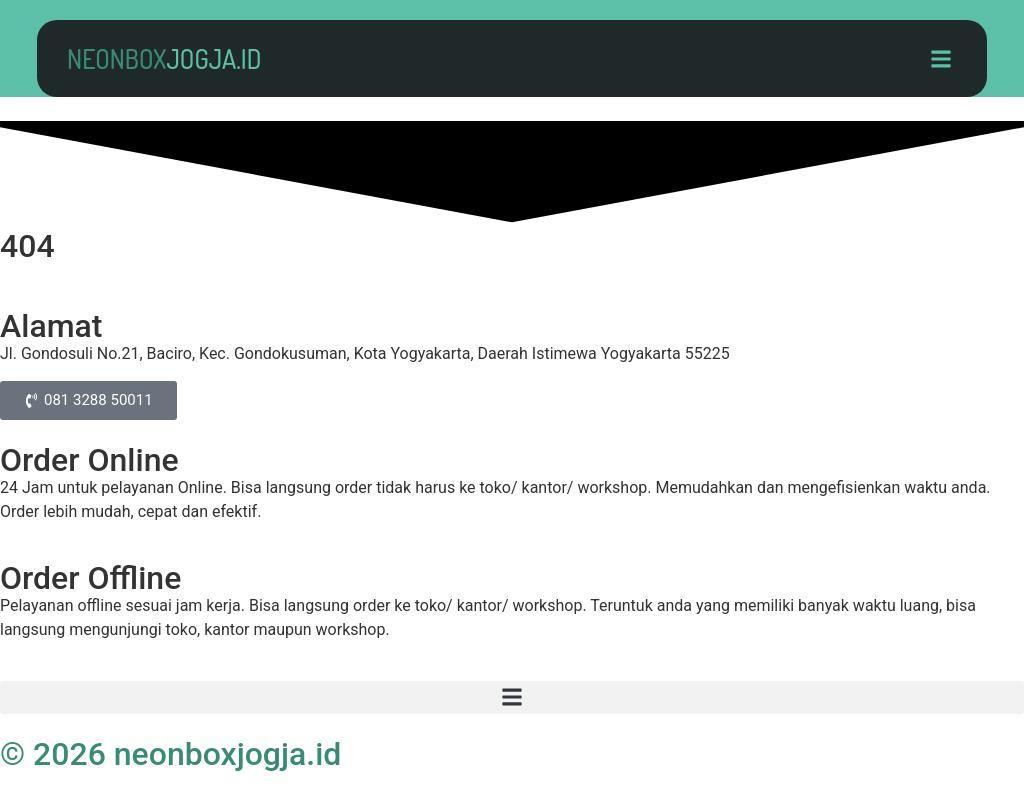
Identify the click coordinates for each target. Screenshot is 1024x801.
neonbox (164, 58)
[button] (940, 58)
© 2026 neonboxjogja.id (170, 754)
